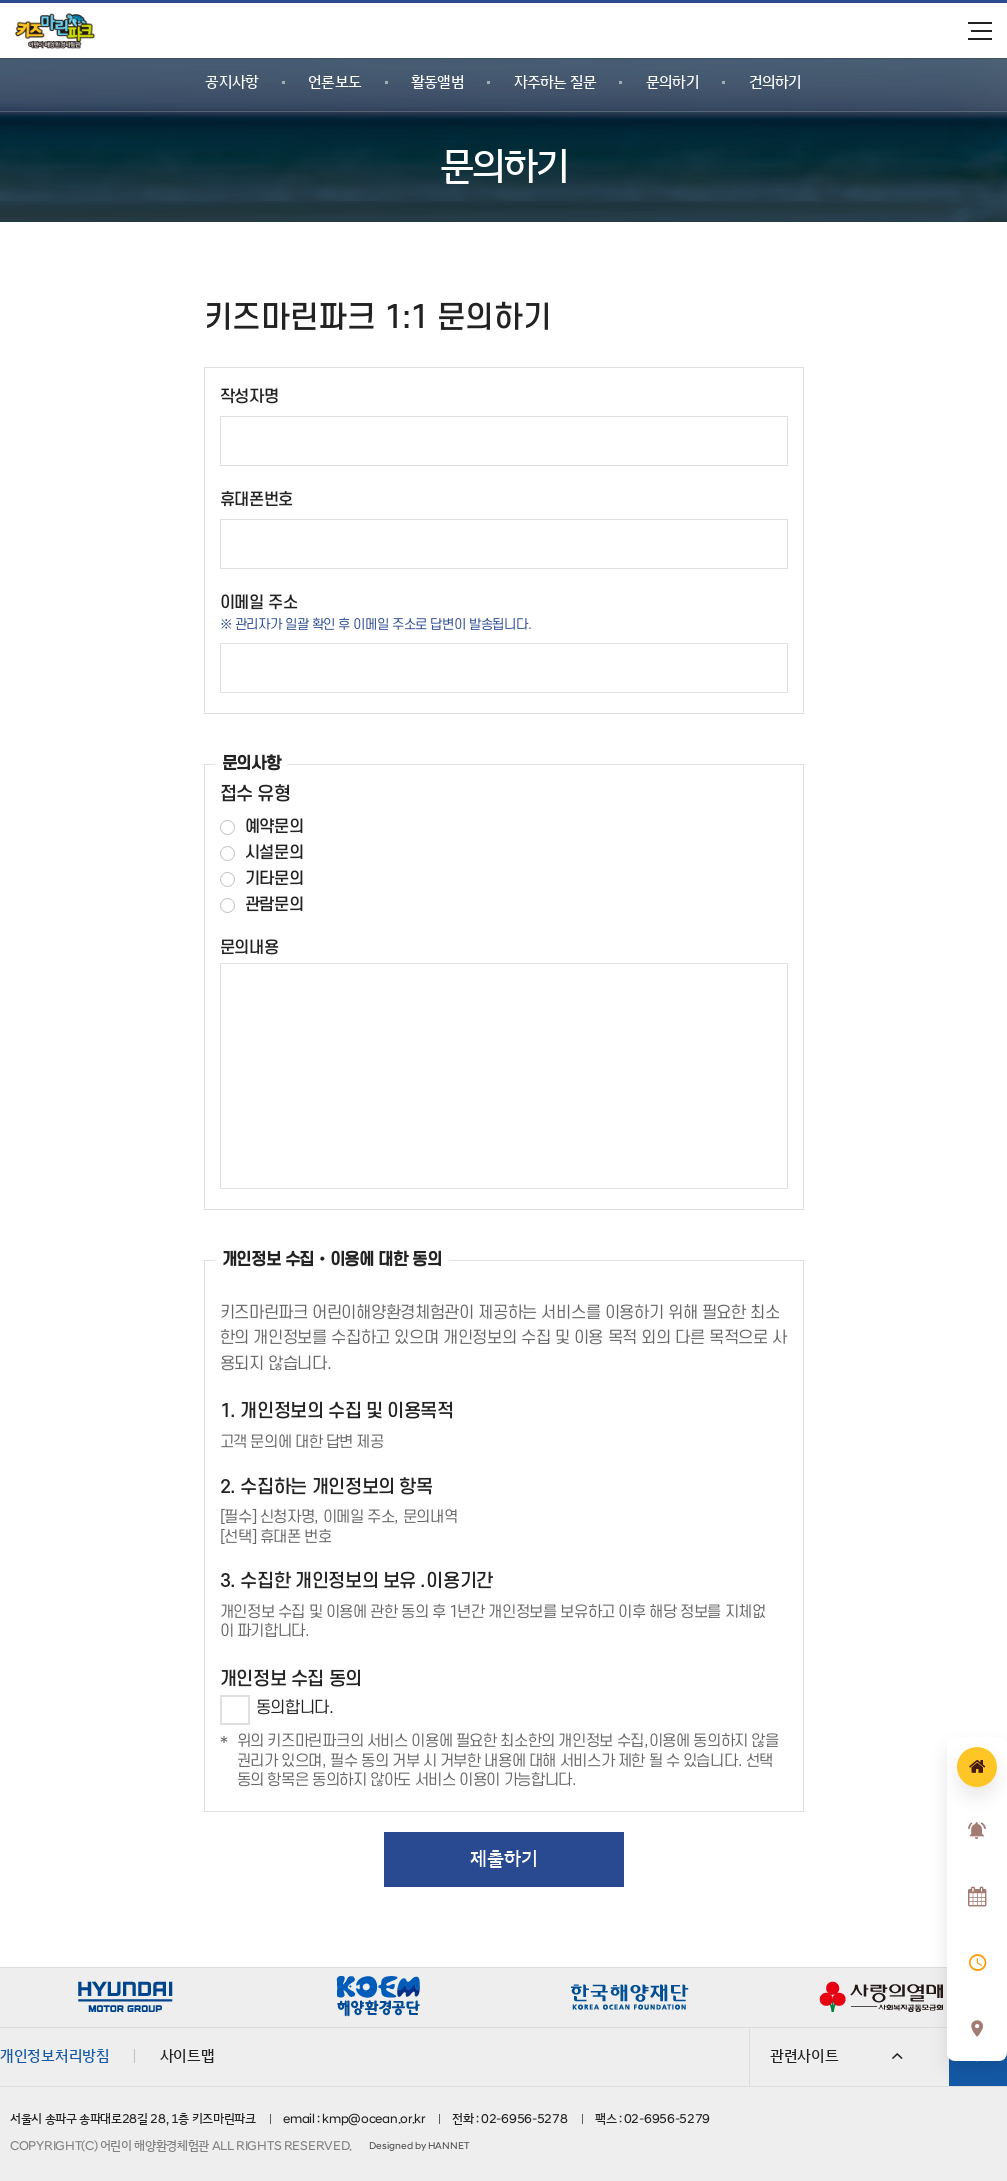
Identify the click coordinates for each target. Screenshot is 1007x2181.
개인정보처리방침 (55, 2056)
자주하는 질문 (555, 82)
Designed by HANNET (419, 2146)
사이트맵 (187, 2056)
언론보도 (334, 82)
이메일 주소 (259, 603)
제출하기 (504, 1859)
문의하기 (672, 82)
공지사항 (231, 82)
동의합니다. (295, 1708)
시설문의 (274, 853)
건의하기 (775, 82)
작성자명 (249, 397)
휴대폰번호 (257, 500)
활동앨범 (437, 82)
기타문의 (274, 879)
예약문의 (274, 827)
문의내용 (249, 948)
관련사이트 (836, 2056)
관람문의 (274, 905)
